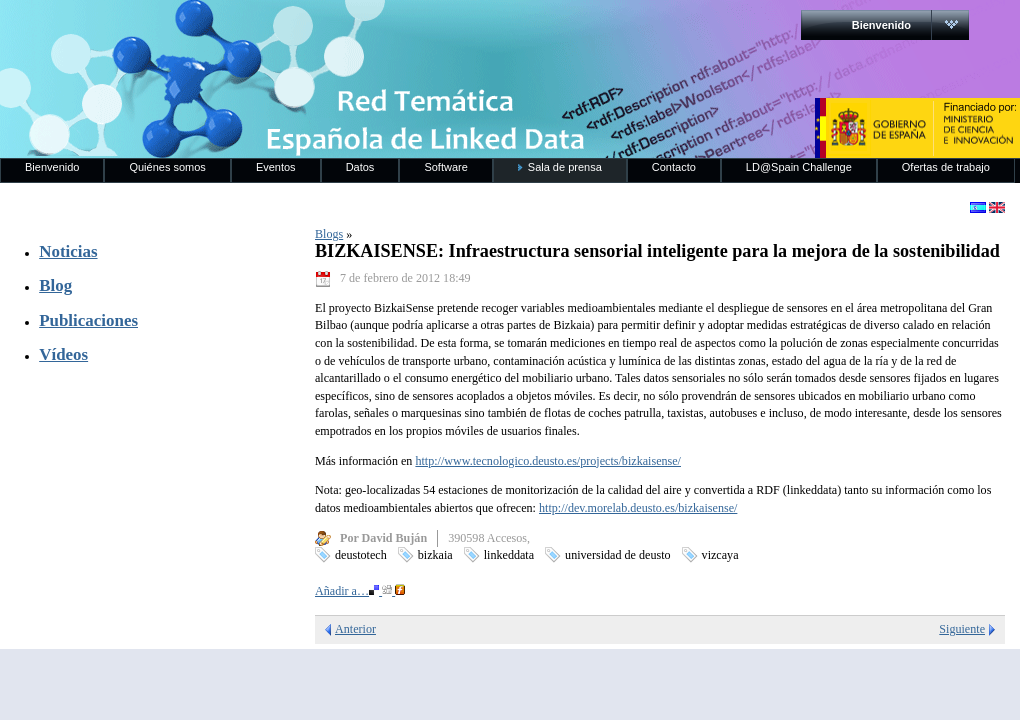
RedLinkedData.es (209, 30)
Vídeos (63, 354)
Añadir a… (360, 591)
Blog (55, 285)
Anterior (355, 629)
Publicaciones (88, 320)
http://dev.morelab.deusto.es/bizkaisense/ (638, 508)
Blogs (329, 234)
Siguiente (962, 629)
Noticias (68, 251)
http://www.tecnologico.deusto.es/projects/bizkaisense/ (548, 461)
